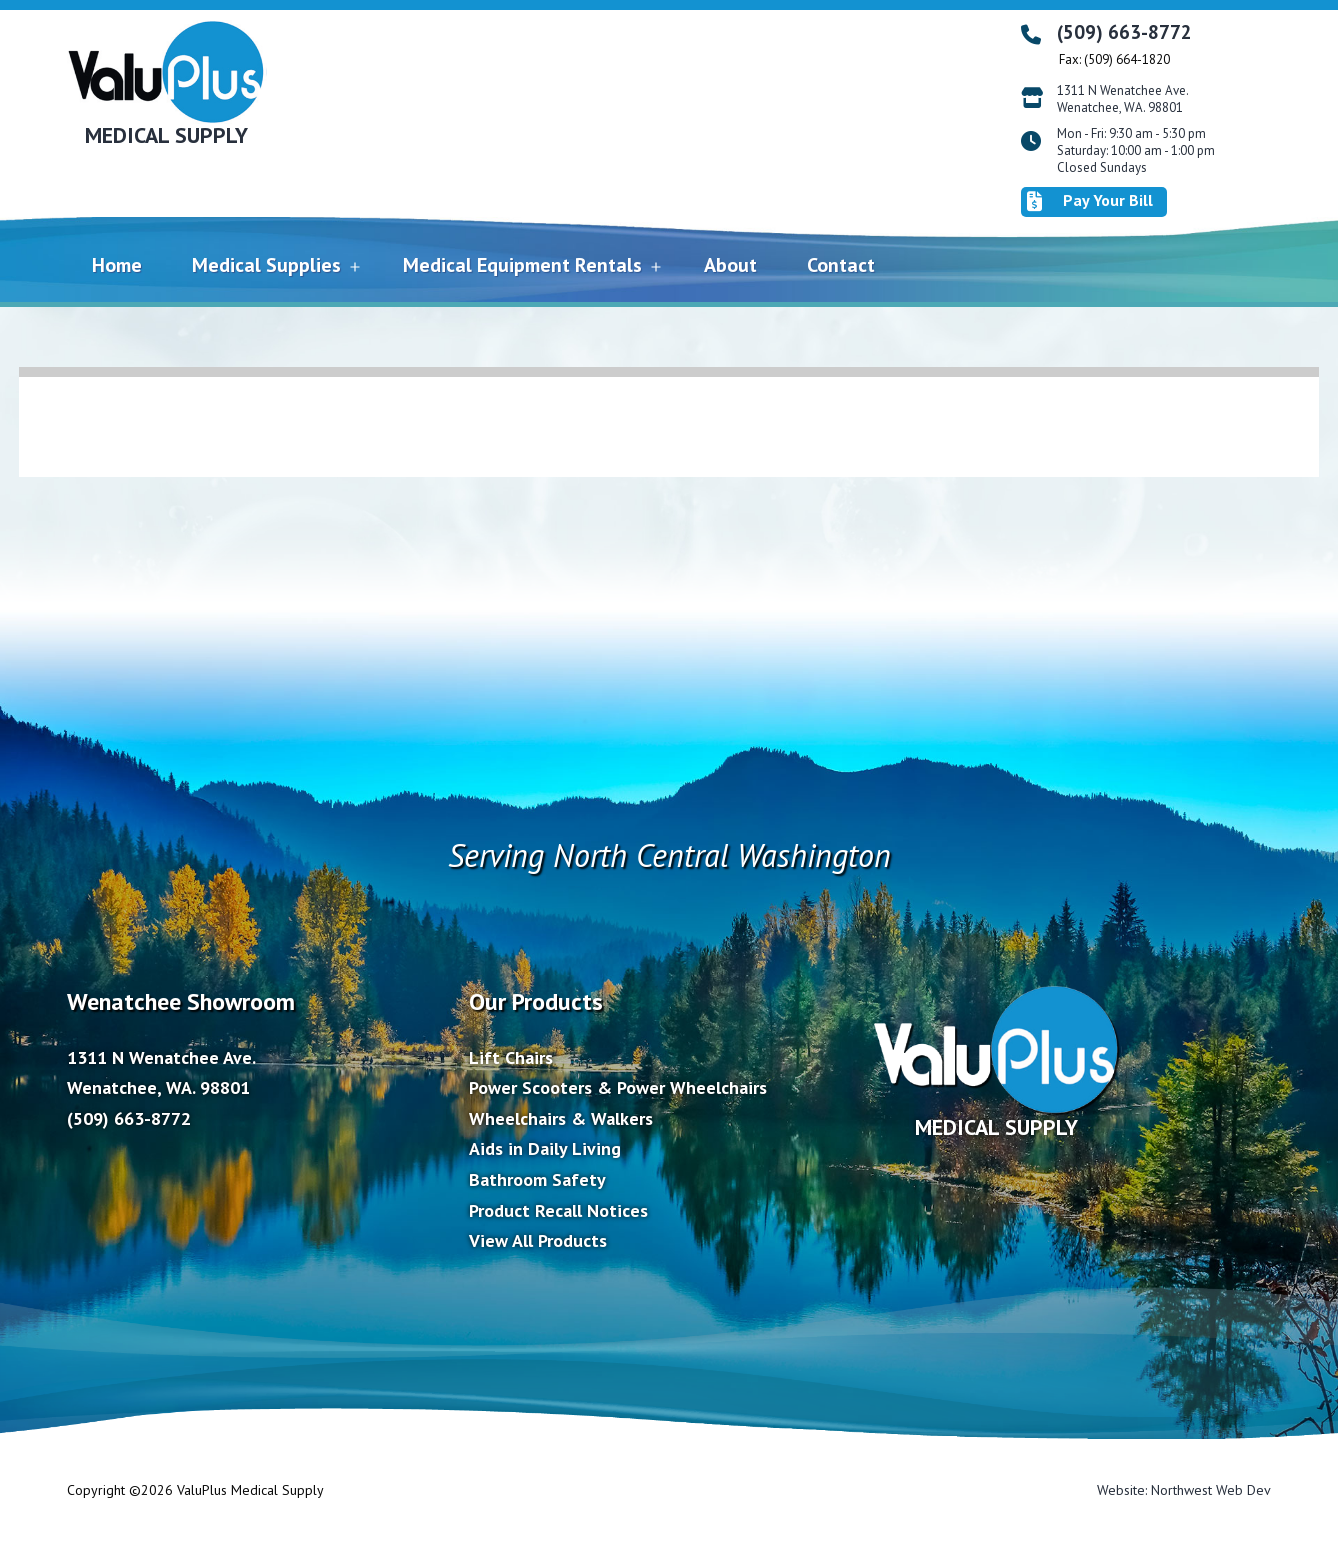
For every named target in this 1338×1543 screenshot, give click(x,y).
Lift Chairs (511, 1057)
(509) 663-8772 (1124, 32)
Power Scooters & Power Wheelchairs (618, 1087)
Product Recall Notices (558, 1210)
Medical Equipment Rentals (522, 265)
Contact (841, 265)
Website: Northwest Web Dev (1184, 1490)
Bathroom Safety (537, 1179)
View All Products (538, 1240)
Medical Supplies (266, 265)
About (730, 265)
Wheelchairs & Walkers (561, 1118)
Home (117, 265)
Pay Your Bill (1090, 201)
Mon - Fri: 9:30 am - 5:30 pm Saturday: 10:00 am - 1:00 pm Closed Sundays (1136, 151)
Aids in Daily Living (545, 1148)
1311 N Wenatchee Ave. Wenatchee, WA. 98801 (1123, 99)
